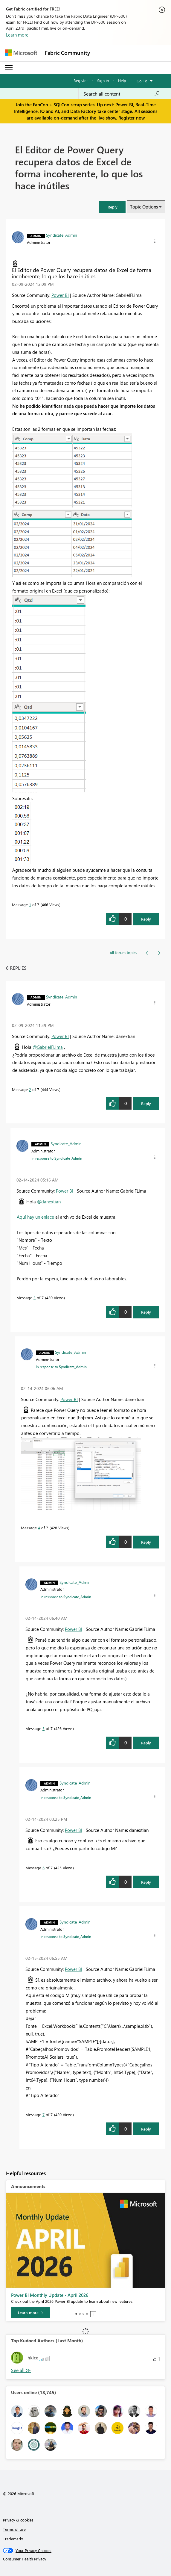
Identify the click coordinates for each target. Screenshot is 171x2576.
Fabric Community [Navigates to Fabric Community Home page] (67, 52)
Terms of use (14, 2529)
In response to (56, 1158)
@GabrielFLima (48, 1047)
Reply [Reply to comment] (146, 1103)
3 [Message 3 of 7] (34, 1297)
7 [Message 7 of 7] (43, 2114)
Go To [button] (142, 80)
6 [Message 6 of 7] (43, 1867)
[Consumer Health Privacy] (85, 2559)
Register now (131, 118)
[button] (112, 207)
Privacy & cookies (18, 2519)
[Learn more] (30, 2312)
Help (122, 80)
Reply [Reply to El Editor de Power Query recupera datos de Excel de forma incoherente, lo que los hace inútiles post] (146, 918)
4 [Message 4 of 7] (39, 1527)
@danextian (49, 1202)
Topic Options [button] (144, 207)
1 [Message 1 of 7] (30, 904)
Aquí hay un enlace (35, 1217)
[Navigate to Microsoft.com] (21, 52)
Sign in (103, 80)
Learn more (17, 35)
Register (81, 80)
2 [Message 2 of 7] (30, 1089)
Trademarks (13, 2538)
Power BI (60, 295)
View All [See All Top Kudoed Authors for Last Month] (21, 2370)
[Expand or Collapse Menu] (8, 67)
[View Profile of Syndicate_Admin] (61, 235)
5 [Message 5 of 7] (43, 1728)
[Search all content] (121, 93)
